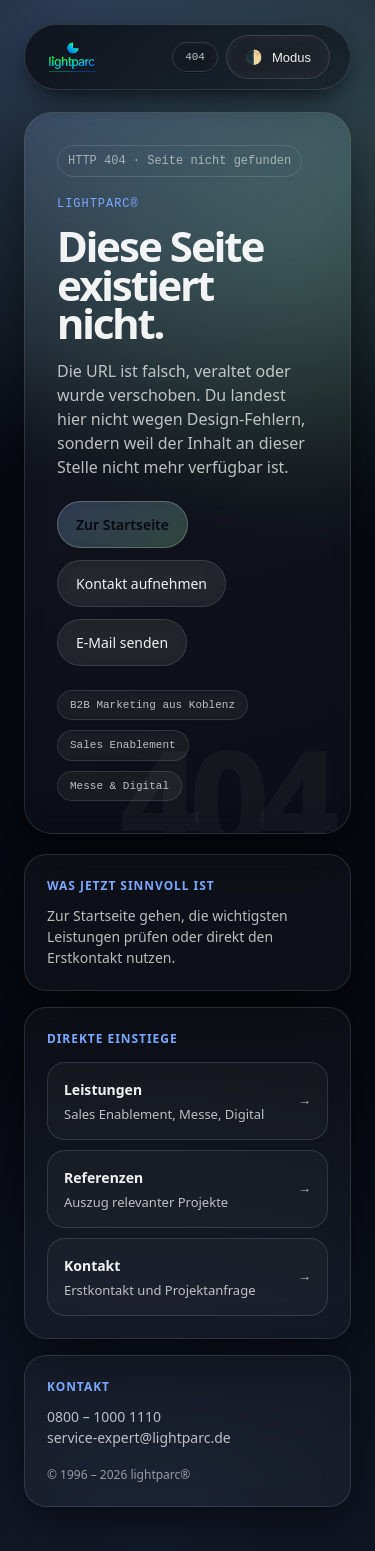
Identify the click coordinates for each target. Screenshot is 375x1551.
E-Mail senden (122, 642)
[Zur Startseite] (72, 57)
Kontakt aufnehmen (141, 583)
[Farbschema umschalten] (278, 57)
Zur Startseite (122, 524)
